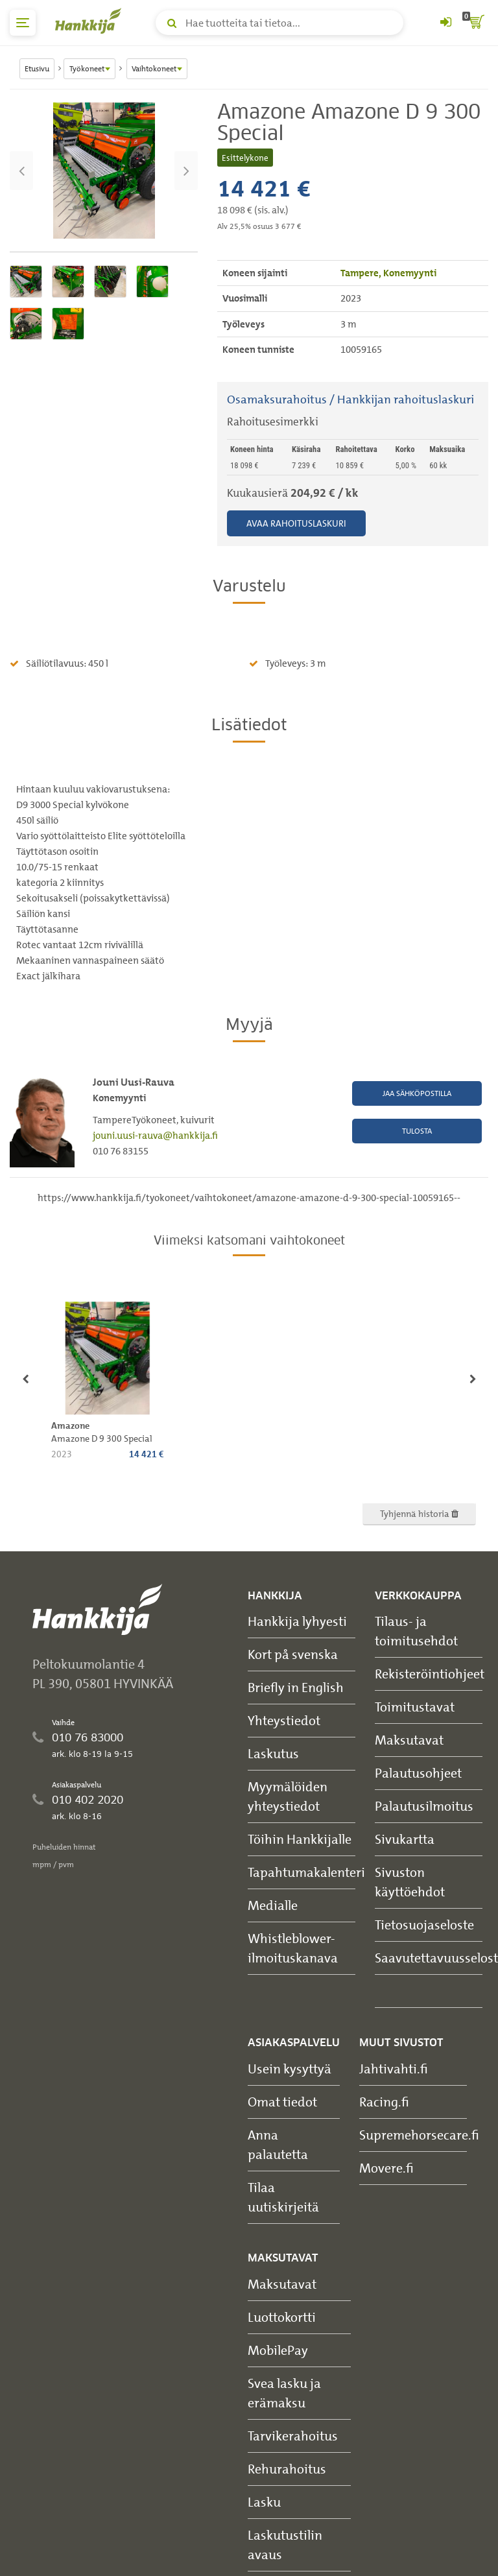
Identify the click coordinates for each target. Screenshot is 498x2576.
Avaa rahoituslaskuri (296, 523)
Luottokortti (282, 2317)
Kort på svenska (293, 1654)
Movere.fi (386, 2167)
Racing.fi (384, 2101)
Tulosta (417, 1130)
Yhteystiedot (284, 1720)
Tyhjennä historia (419, 1513)
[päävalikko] (23, 23)
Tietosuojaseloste (424, 1924)
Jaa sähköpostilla (417, 1093)
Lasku (264, 2501)
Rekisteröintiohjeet (429, 1673)
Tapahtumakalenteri (306, 1872)
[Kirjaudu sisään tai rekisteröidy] (445, 23)
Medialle (273, 1905)
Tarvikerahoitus (293, 2435)
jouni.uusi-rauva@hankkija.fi (155, 1135)
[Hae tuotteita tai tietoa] (279, 22)
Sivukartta (404, 1839)
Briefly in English (296, 1687)
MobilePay (278, 2350)
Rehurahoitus (287, 2468)
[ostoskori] (475, 23)
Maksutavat (409, 1739)
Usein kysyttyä (289, 2068)
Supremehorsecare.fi (419, 2134)
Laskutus (273, 1753)
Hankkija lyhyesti (297, 1621)
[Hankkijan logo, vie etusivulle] (90, 21)
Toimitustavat (415, 1706)
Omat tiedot (282, 2101)
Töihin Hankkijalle (299, 1839)
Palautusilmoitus (424, 1806)
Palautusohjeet (418, 1773)
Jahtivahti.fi (393, 2068)
